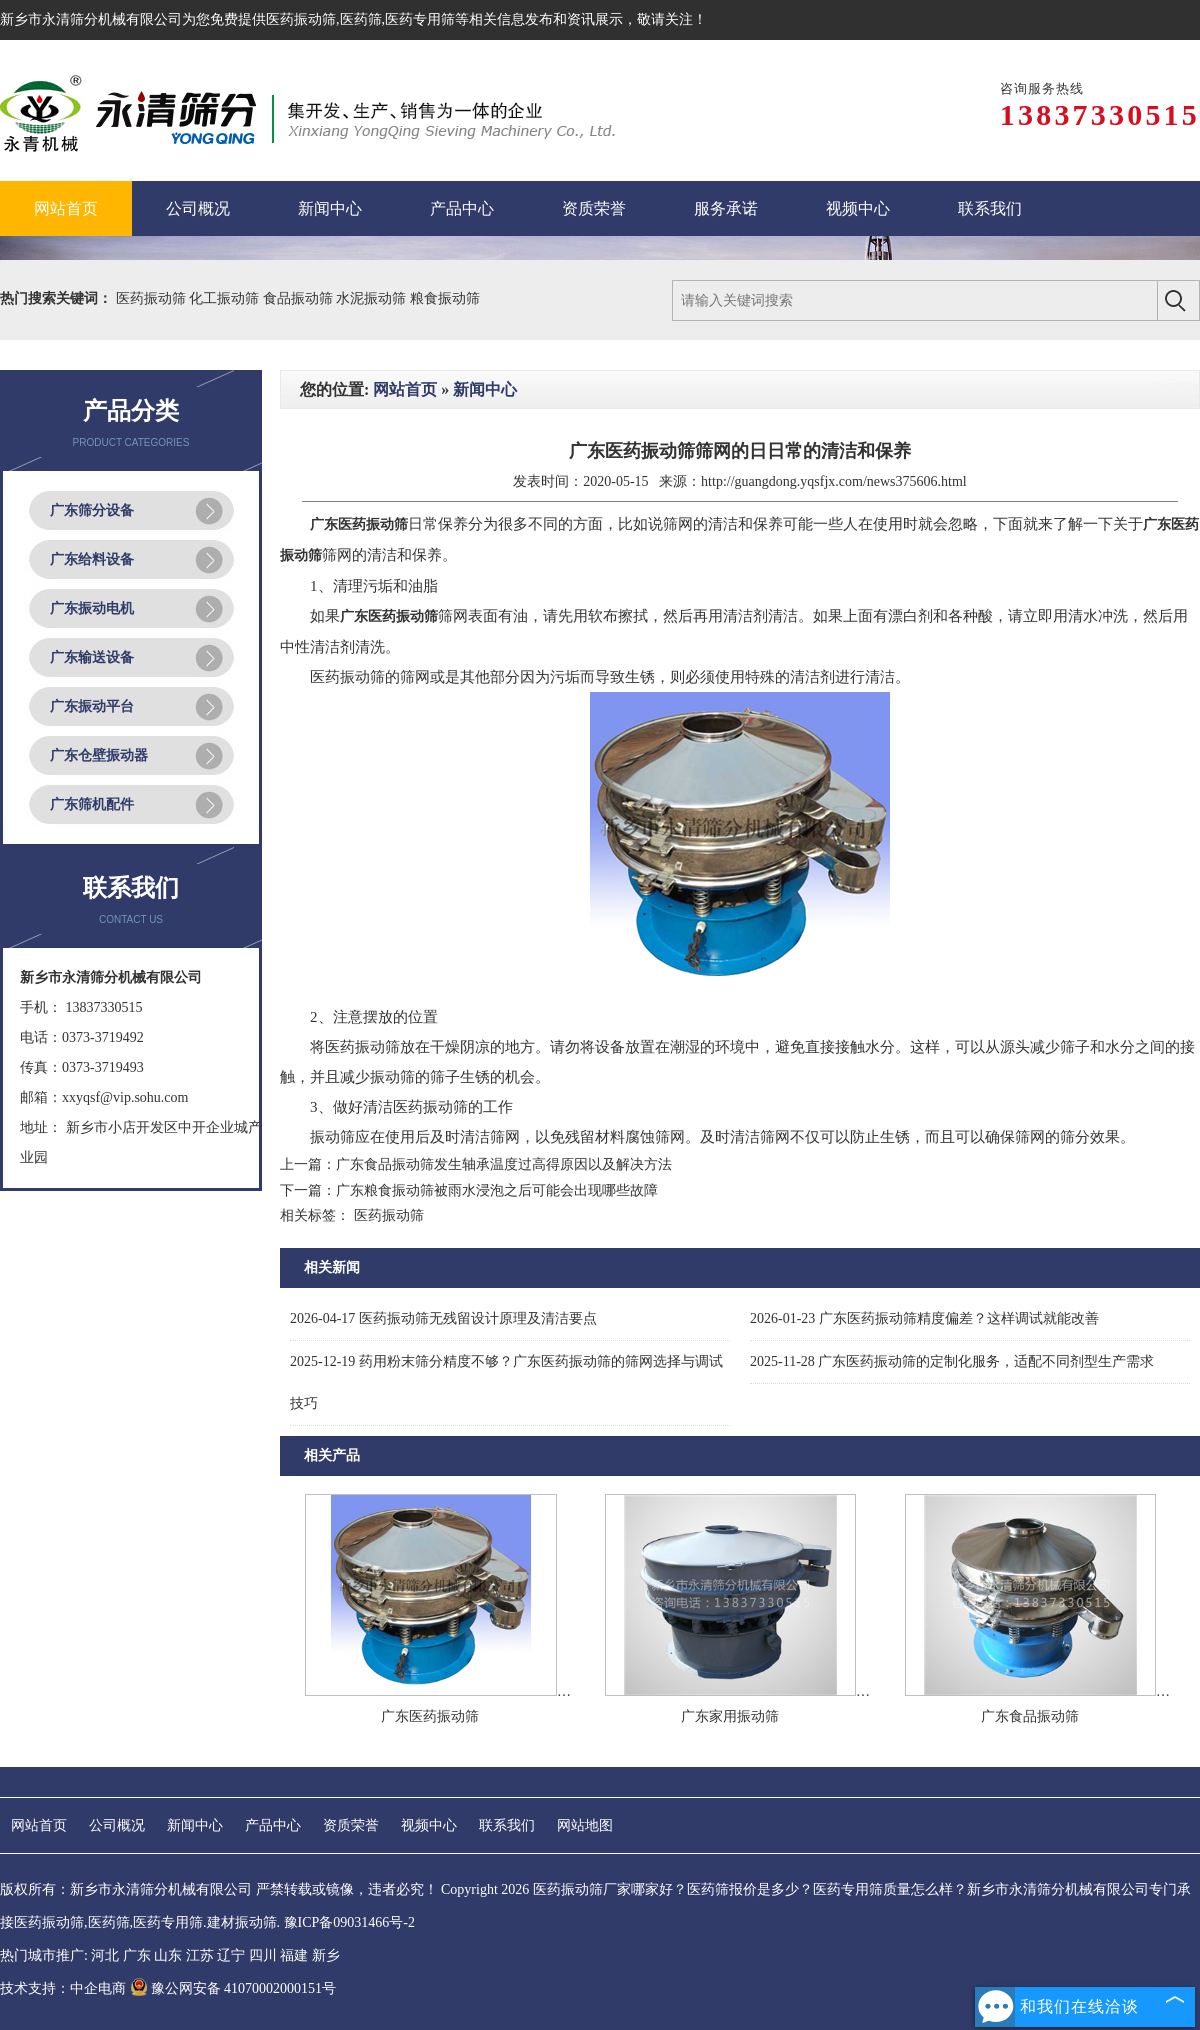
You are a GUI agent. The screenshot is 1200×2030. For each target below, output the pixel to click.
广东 (137, 1955)
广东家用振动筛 (730, 1716)
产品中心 (273, 1825)
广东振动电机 (92, 608)
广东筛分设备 (92, 510)
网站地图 (585, 1825)
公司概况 (117, 1825)
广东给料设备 (92, 559)
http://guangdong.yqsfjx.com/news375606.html (834, 481)
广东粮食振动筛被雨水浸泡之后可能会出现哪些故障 (497, 1190)
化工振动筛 (226, 298)
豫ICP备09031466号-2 (349, 1922)
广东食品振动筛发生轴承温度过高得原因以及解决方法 (504, 1164)
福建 (294, 1955)
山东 (168, 1955)
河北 (105, 1955)
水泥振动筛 (373, 298)
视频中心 (429, 1825)
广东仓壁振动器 (99, 755)
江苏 (200, 1955)
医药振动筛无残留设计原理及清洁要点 (443, 1318)
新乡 (326, 1955)
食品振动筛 (300, 298)
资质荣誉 (351, 1825)
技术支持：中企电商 (63, 1988)
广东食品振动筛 (1030, 1716)
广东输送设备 (92, 657)
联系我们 (507, 1825)
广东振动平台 (92, 706)
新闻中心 (485, 389)
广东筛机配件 (92, 804)
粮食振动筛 (445, 298)
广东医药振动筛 (430, 1716)
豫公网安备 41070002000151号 (233, 1988)
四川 (263, 1955)
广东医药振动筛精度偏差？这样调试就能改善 (924, 1318)
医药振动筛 (301, 19)
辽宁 (231, 1955)
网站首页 (405, 389)
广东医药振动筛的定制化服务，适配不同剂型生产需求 (952, 1361)
